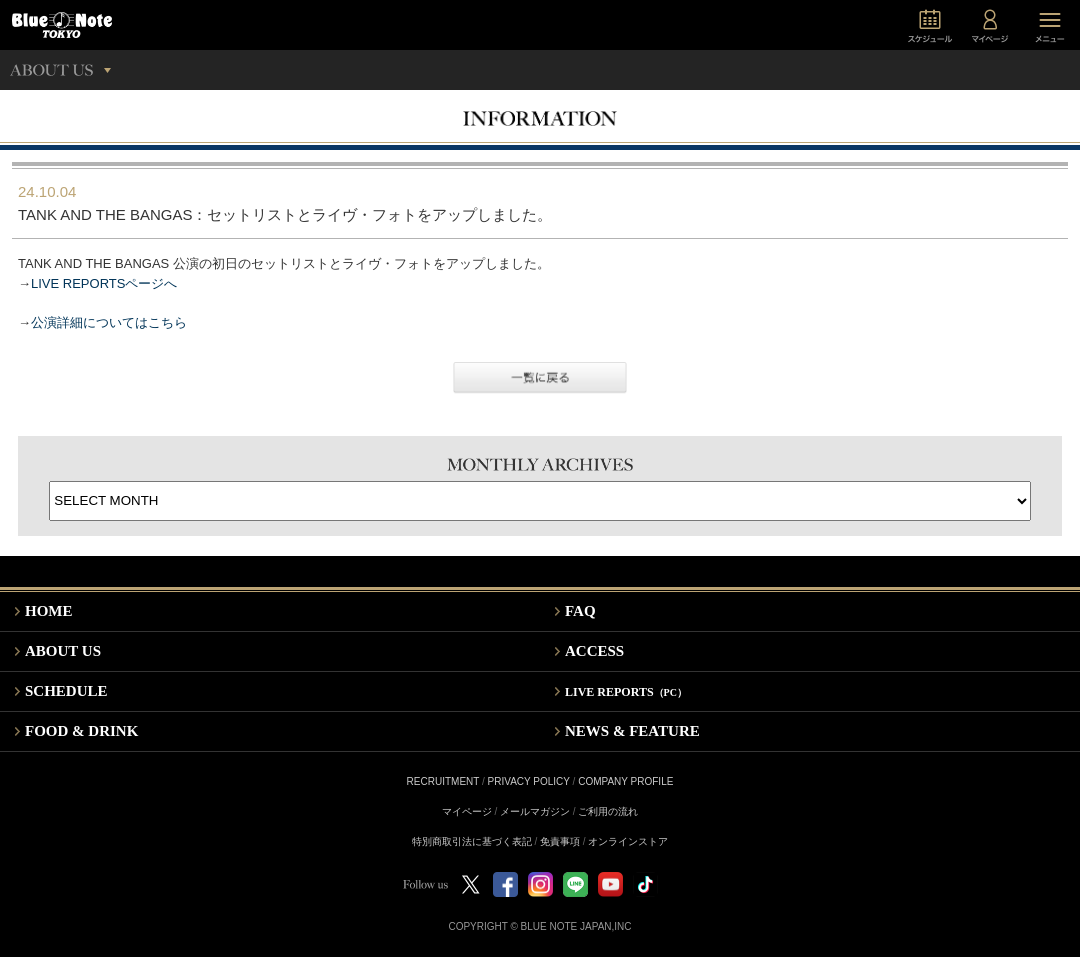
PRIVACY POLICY (529, 781)
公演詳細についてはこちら (109, 322)
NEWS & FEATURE (632, 731)
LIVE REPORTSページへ (104, 283)
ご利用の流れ (608, 811)
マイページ (467, 811)
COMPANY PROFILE (625, 781)
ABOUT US (63, 651)
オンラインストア (628, 841)
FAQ (580, 611)
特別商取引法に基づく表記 (472, 841)
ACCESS (594, 651)
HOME (49, 611)
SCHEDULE (66, 691)
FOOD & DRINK (81, 731)
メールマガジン (535, 811)
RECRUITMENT (443, 781)
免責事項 (560, 841)
